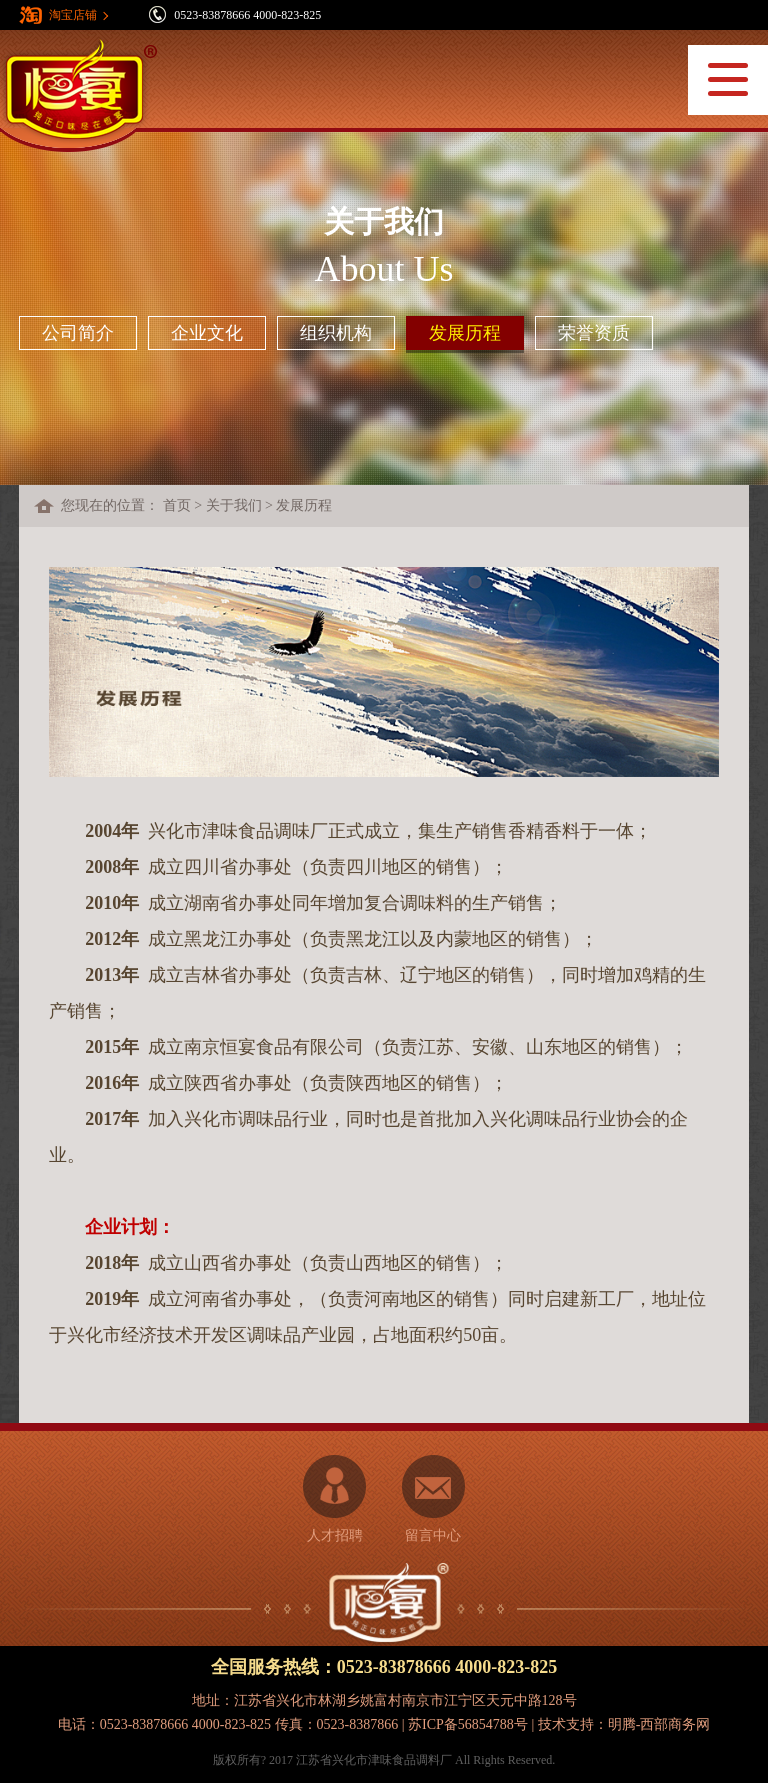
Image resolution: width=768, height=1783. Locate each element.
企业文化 (207, 333)
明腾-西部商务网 (659, 1724)
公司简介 (78, 333)
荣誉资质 (594, 333)
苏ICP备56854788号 (468, 1724)
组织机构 (336, 333)
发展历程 (465, 333)
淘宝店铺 (73, 15)
